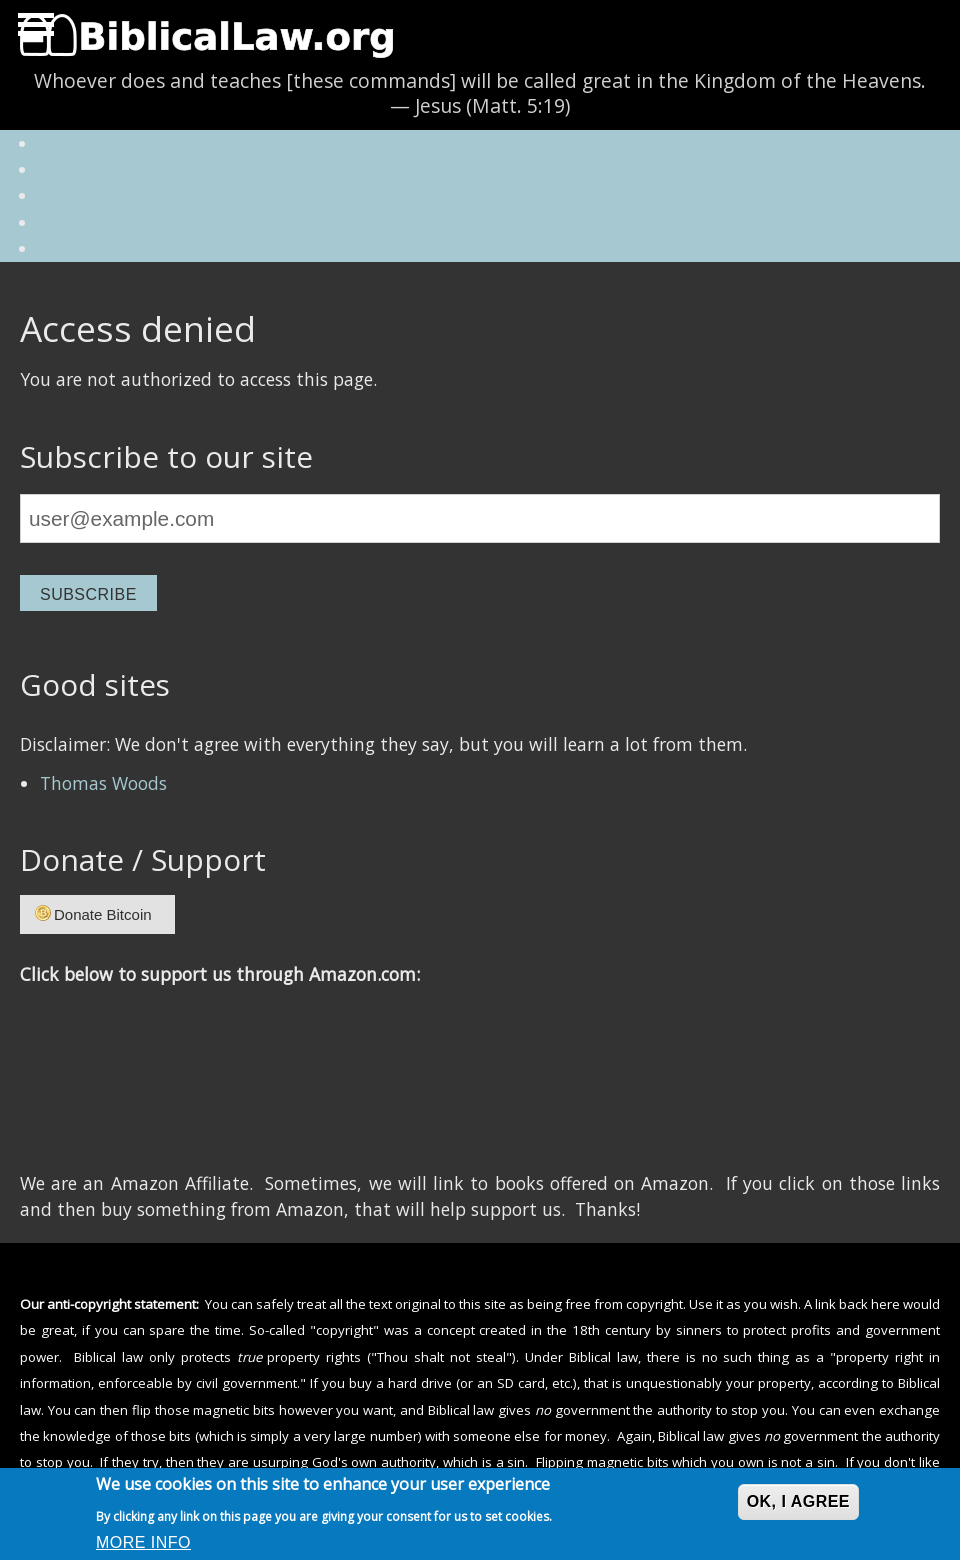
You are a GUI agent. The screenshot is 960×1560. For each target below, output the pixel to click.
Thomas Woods (103, 783)
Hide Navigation (33, 30)
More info (143, 1542)
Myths (85, 197)
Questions (101, 171)
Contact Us (104, 250)
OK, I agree (798, 1501)
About (85, 145)
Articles (92, 224)
